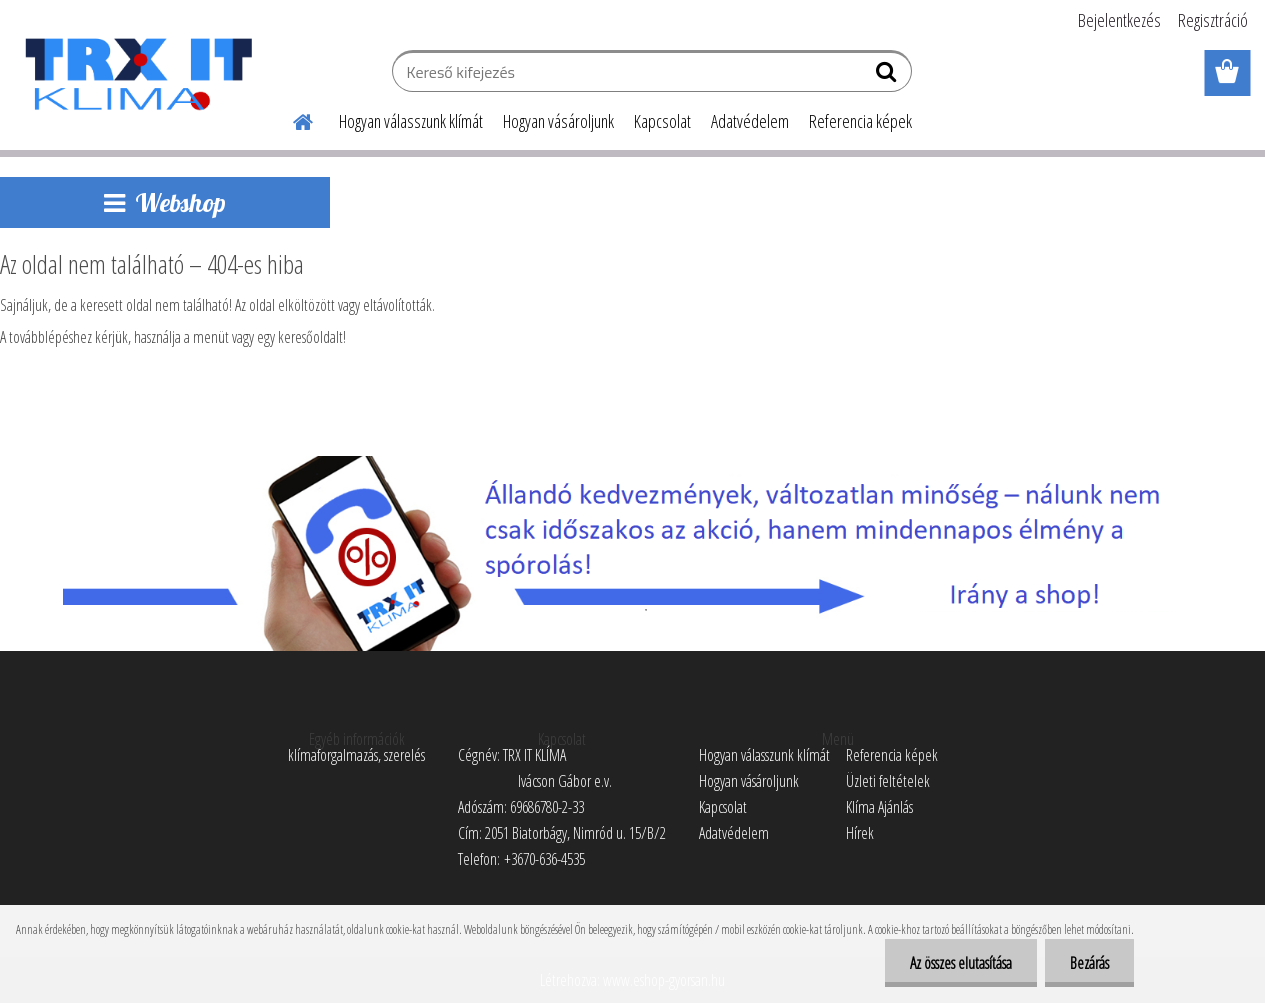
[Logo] (137, 74)
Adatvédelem (750, 121)
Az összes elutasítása (961, 963)
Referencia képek (860, 121)
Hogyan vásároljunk (558, 121)
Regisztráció (1213, 20)
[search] (888, 76)
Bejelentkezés (1119, 20)
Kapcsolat (662, 121)
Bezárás (1089, 963)
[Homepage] (291, 119)
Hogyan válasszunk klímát (411, 121)
